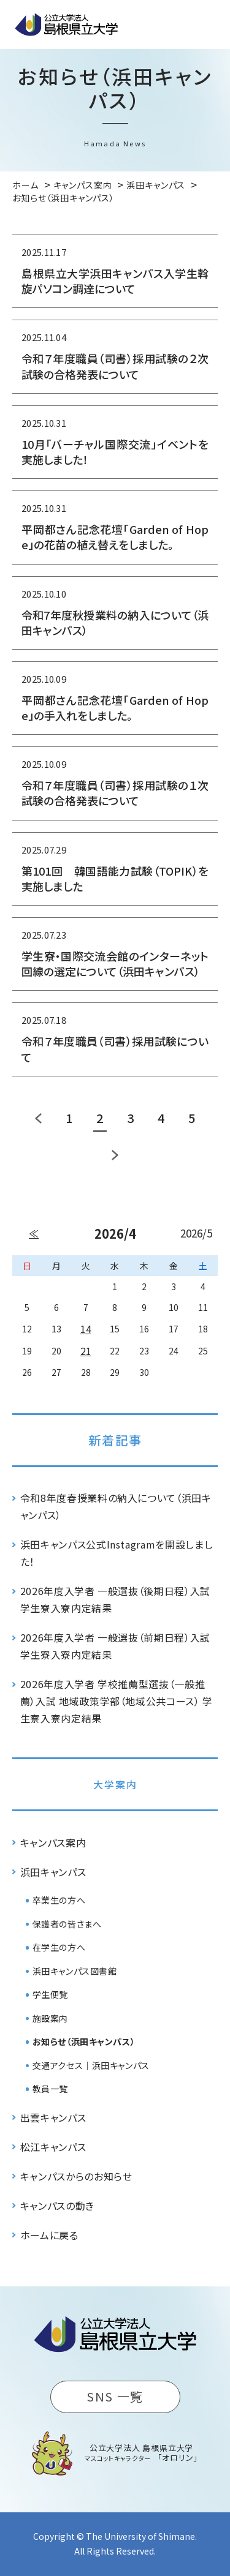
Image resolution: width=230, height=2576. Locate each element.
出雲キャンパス (53, 2117)
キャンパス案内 (53, 1842)
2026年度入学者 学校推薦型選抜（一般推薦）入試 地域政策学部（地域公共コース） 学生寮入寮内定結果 (116, 1701)
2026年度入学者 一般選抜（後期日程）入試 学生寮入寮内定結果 (115, 1599)
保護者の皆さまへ (67, 1924)
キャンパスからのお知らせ (76, 2176)
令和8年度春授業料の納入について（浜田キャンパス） (116, 1506)
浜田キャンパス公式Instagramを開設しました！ (116, 1553)
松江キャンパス (53, 2146)
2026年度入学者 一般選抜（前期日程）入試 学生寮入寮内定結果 (115, 1646)
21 (85, 1350)
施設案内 (50, 2018)
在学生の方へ (59, 1947)
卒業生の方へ (59, 1900)
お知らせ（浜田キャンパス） (84, 2041)
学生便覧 (50, 1994)
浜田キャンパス (53, 1871)
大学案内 (115, 1784)
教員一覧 (50, 2088)
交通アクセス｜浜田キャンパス (91, 2065)
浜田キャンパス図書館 (75, 1971)
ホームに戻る (49, 2235)
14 (85, 1328)
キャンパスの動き (57, 2205)
